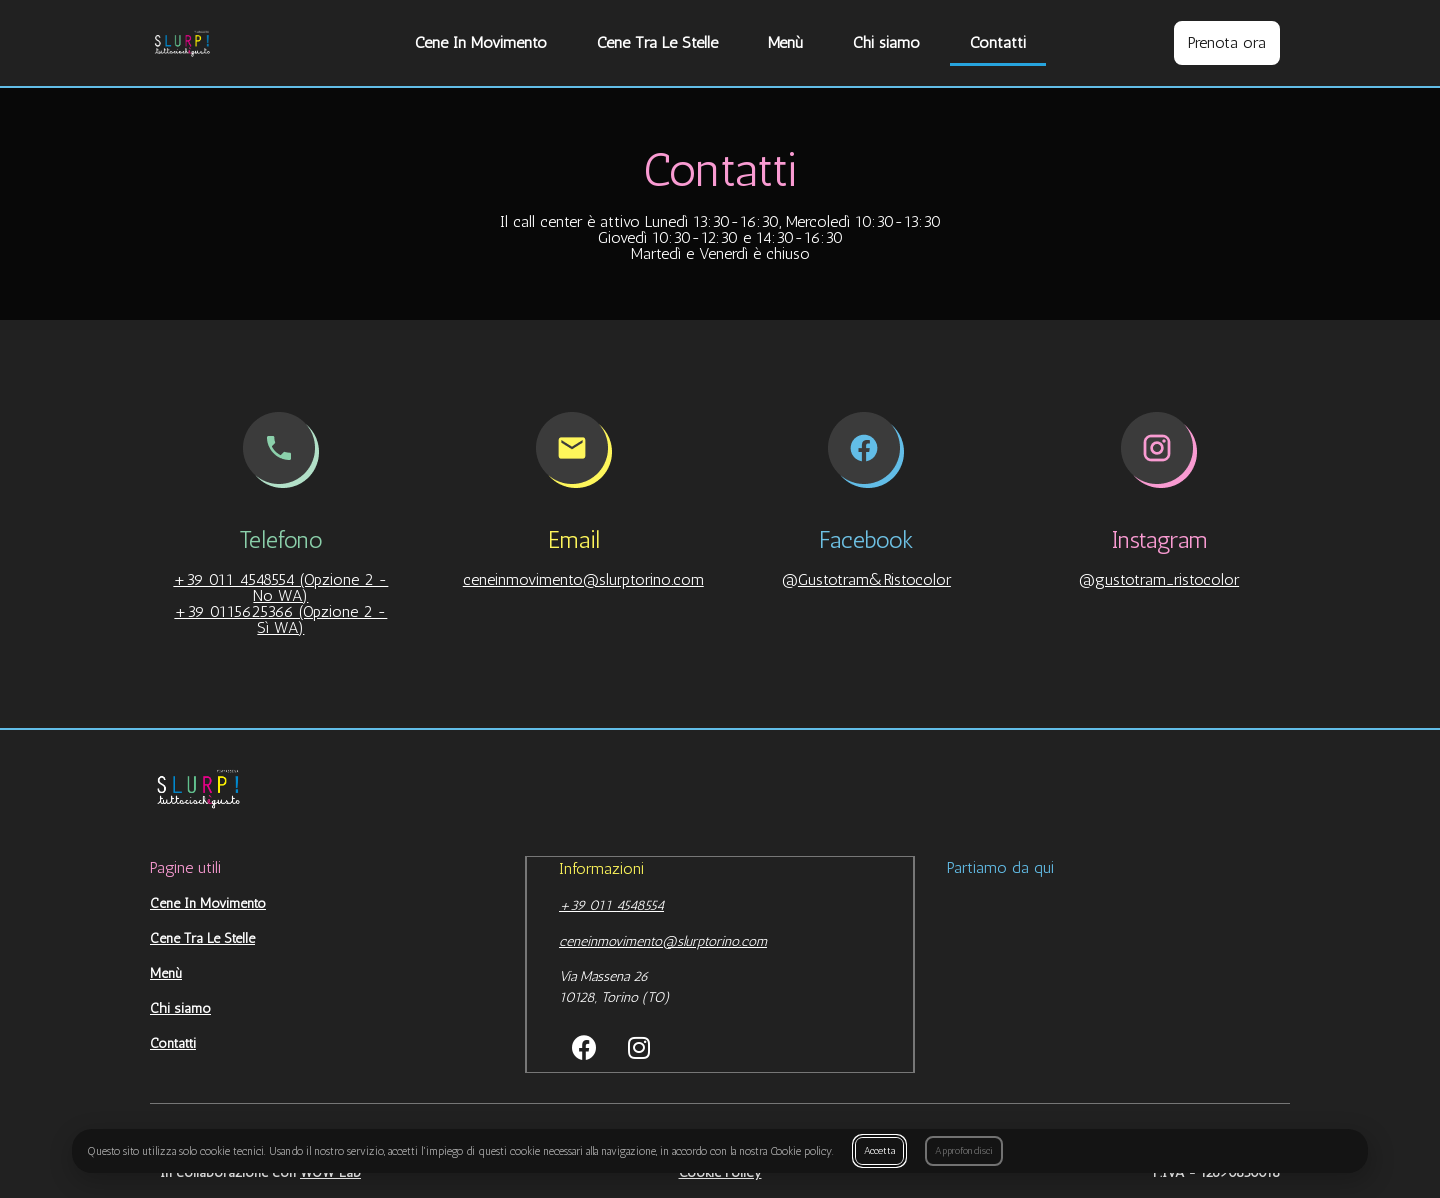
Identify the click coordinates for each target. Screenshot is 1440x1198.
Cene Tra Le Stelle (657, 42)
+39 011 (587, 904)
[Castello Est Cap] (1118, 974)
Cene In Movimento (481, 42)
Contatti (998, 42)
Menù (785, 42)
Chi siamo (886, 42)
